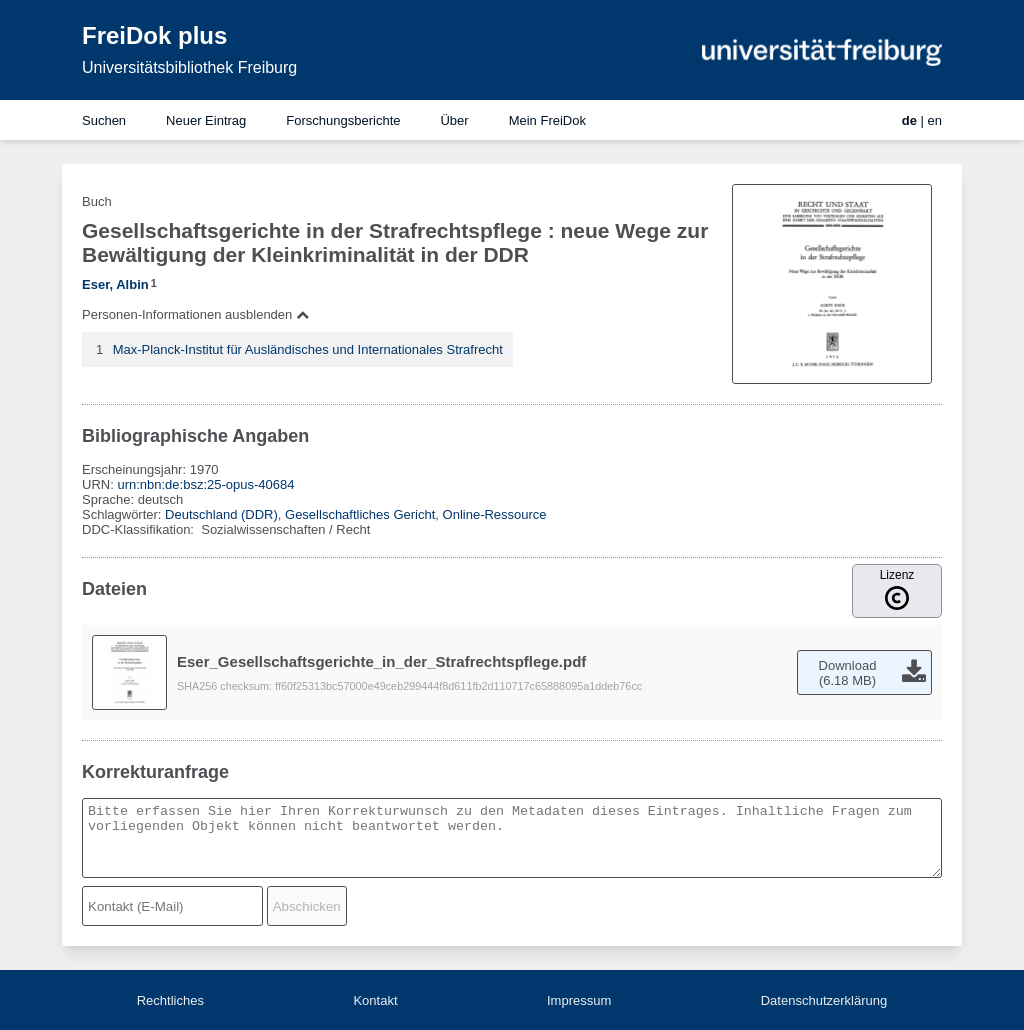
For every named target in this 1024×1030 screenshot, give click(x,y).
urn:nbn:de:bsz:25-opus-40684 (205, 484)
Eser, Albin (115, 284)
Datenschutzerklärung (824, 1000)
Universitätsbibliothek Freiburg (189, 67)
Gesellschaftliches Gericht (360, 514)
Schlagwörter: (123, 514)
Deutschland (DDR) (221, 514)
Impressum (579, 1000)
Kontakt (375, 1000)
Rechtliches (170, 1000)
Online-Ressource (495, 514)
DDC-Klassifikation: (140, 529)
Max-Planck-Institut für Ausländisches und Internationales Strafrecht (308, 349)
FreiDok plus (154, 35)
